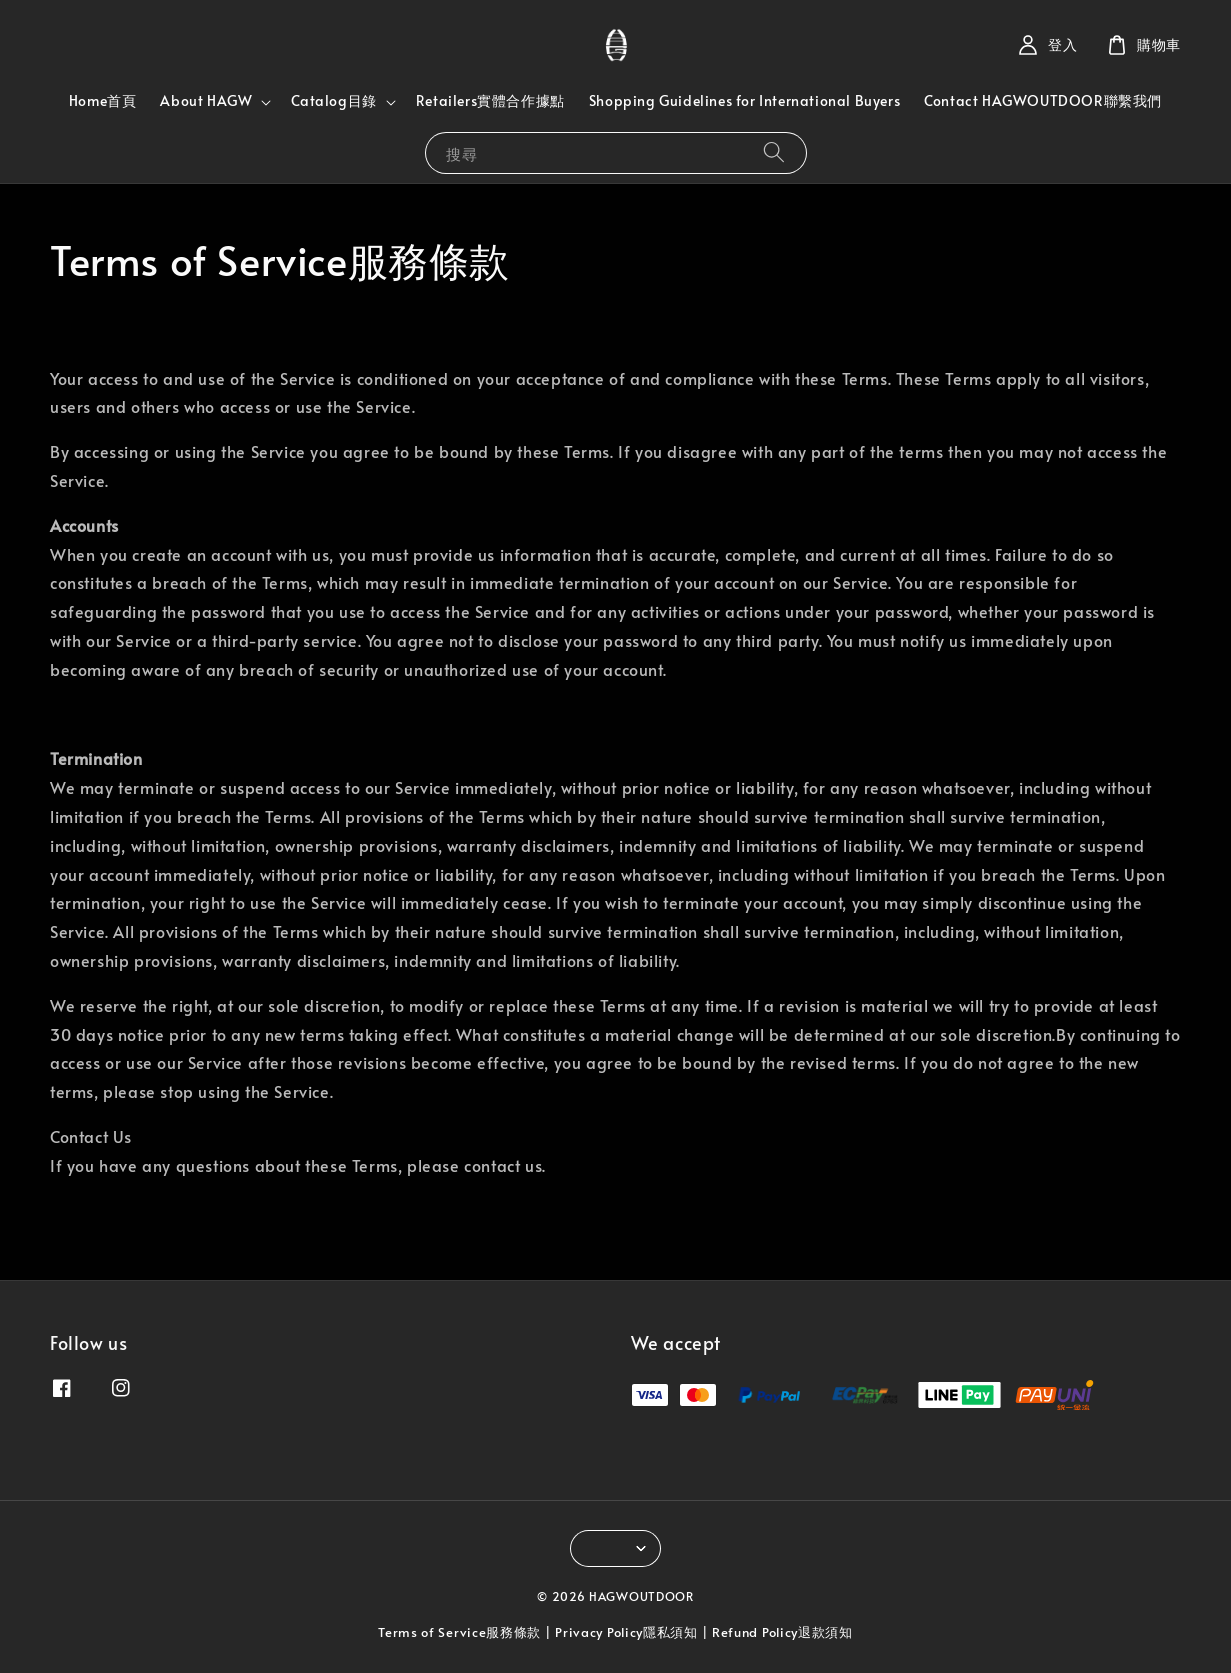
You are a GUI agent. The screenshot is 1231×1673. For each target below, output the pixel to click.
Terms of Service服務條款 (459, 1632)
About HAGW (206, 101)
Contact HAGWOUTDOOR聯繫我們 (1043, 100)
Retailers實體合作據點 (490, 100)
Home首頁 (103, 100)
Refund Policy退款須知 (782, 1632)
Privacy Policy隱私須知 (626, 1632)
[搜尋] (774, 152)
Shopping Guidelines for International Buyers (744, 100)
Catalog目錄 (333, 101)
